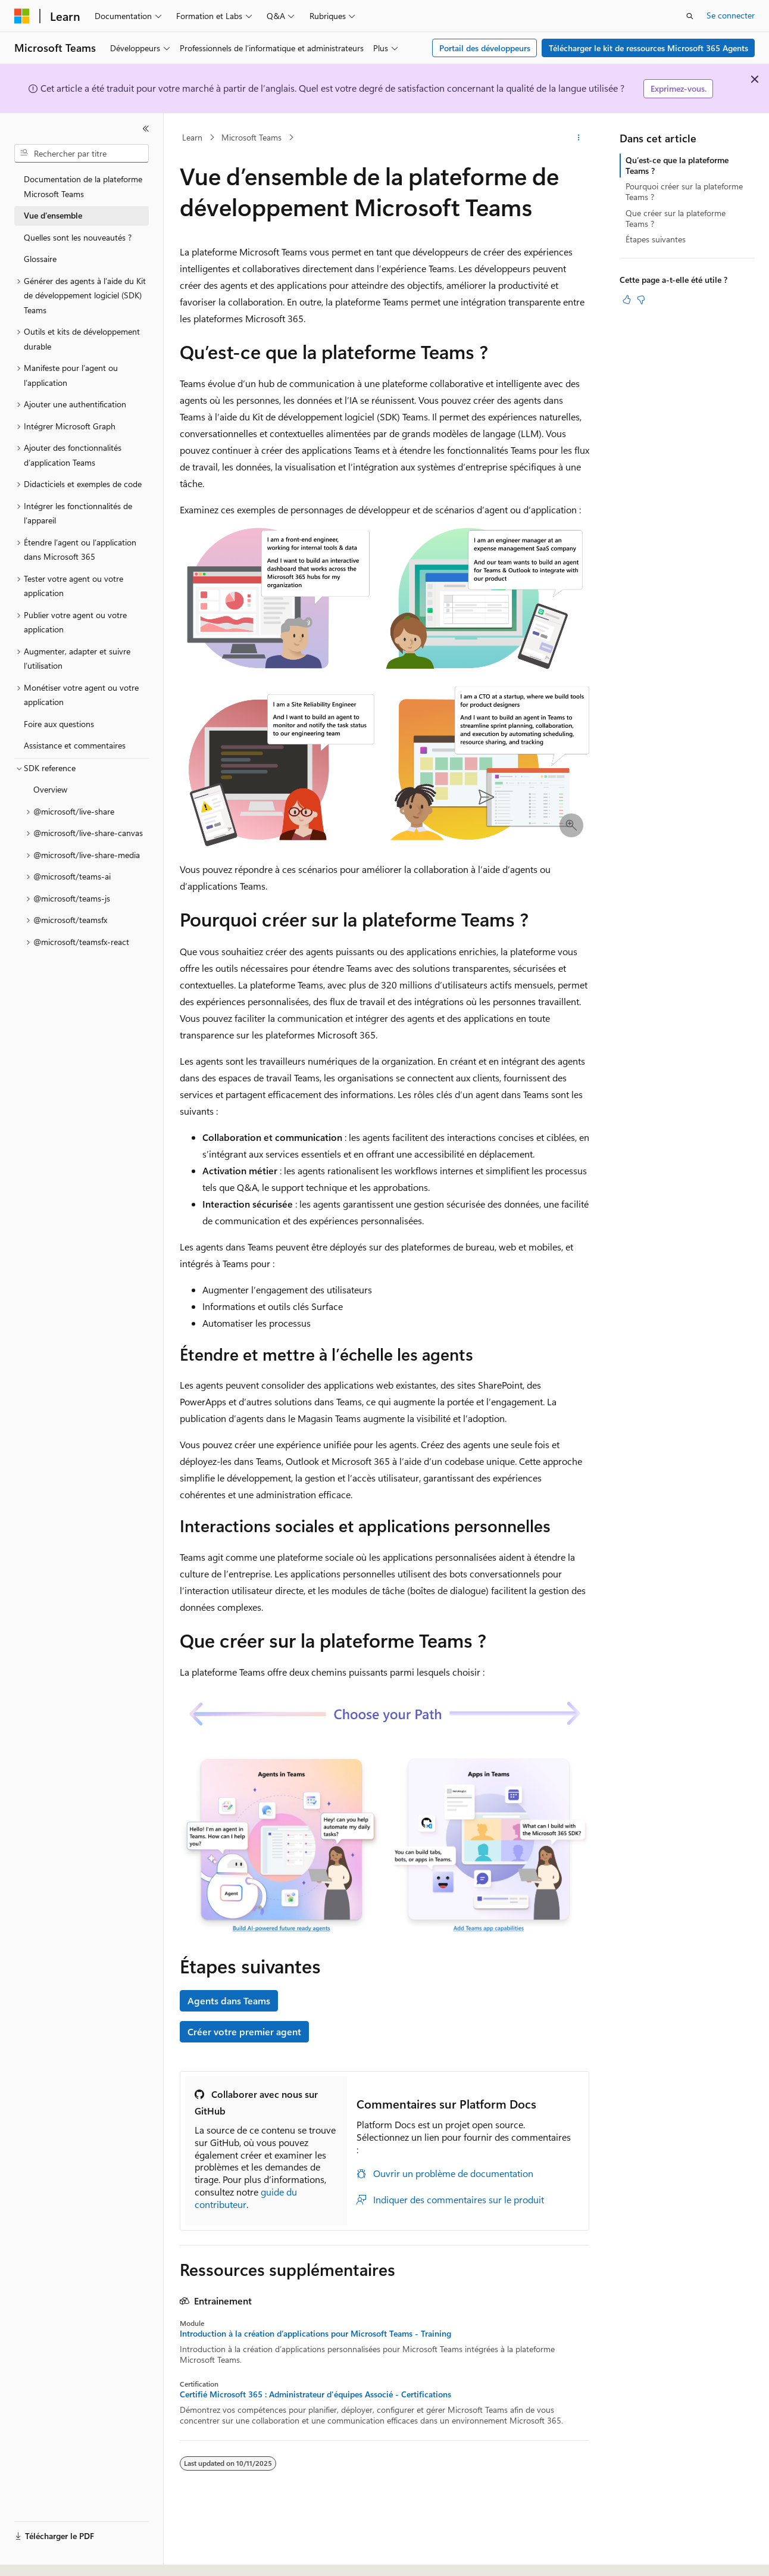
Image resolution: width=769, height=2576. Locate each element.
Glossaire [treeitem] (40, 258)
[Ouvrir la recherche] (690, 16)
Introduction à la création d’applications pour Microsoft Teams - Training (315, 2333)
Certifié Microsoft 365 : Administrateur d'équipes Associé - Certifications (315, 2394)
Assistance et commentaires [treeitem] (75, 745)
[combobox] (81, 153)
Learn (192, 137)
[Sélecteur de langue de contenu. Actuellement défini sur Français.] (41, 2556)
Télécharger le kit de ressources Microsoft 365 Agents (648, 48)
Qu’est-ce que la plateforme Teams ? (677, 165)
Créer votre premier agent (244, 2031)
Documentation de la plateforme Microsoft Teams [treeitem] (83, 186)
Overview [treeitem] (50, 789)
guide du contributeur (246, 2197)
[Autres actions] (578, 137)
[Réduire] (145, 128)
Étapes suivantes (656, 239)
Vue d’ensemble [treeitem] (53, 215)
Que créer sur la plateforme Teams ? (676, 218)
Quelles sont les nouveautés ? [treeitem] (78, 237)
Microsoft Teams (251, 137)
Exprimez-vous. (679, 88)
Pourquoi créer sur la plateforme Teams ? (684, 191)
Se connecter (731, 15)
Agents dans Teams (228, 2000)
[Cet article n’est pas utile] (641, 299)
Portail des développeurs (484, 48)
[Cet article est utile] (627, 299)
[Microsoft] (22, 16)
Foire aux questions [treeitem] (59, 723)
